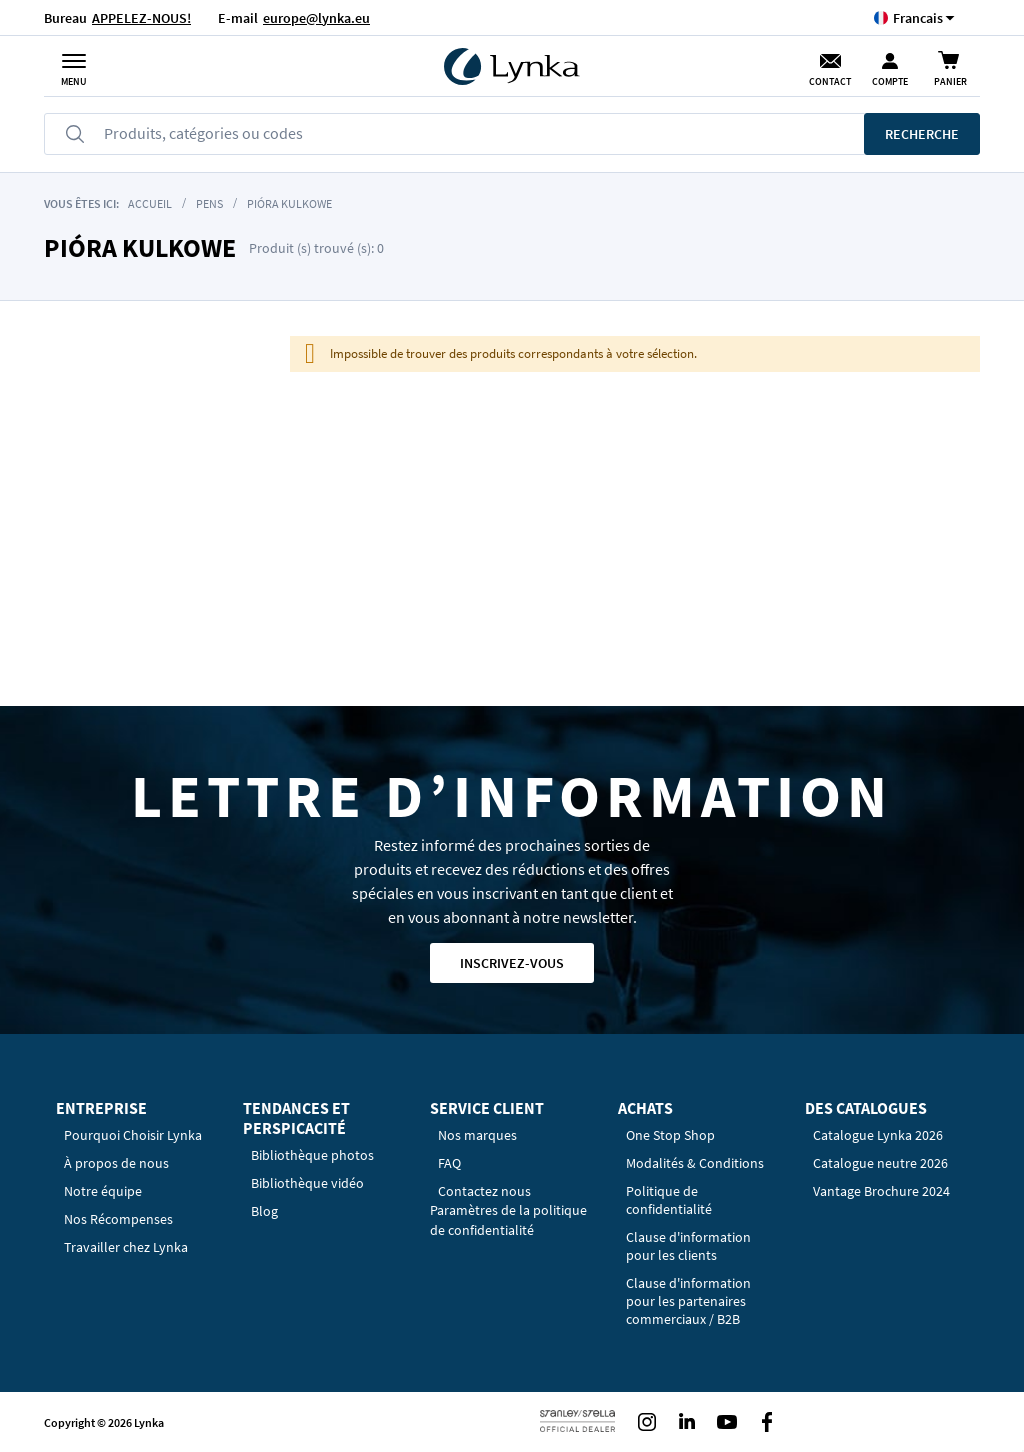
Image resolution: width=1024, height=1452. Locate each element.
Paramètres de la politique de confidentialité (508, 1220)
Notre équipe (103, 1191)
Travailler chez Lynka (126, 1247)
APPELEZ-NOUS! (141, 18)
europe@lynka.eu (316, 18)
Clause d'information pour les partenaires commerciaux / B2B (688, 1301)
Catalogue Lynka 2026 (878, 1135)
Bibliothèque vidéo (307, 1183)
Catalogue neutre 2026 (880, 1163)
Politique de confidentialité (669, 1200)
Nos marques (477, 1135)
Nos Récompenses (118, 1219)
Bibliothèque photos (312, 1155)
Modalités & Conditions (695, 1163)
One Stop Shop (670, 1135)
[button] (918, 17)
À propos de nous (116, 1163)
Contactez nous (484, 1191)
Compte (890, 81)
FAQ (449, 1163)
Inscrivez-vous (512, 963)
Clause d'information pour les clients (688, 1246)
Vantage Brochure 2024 (881, 1191)
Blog (264, 1211)
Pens (209, 203)
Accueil (150, 203)
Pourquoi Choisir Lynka (133, 1135)
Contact (830, 81)
